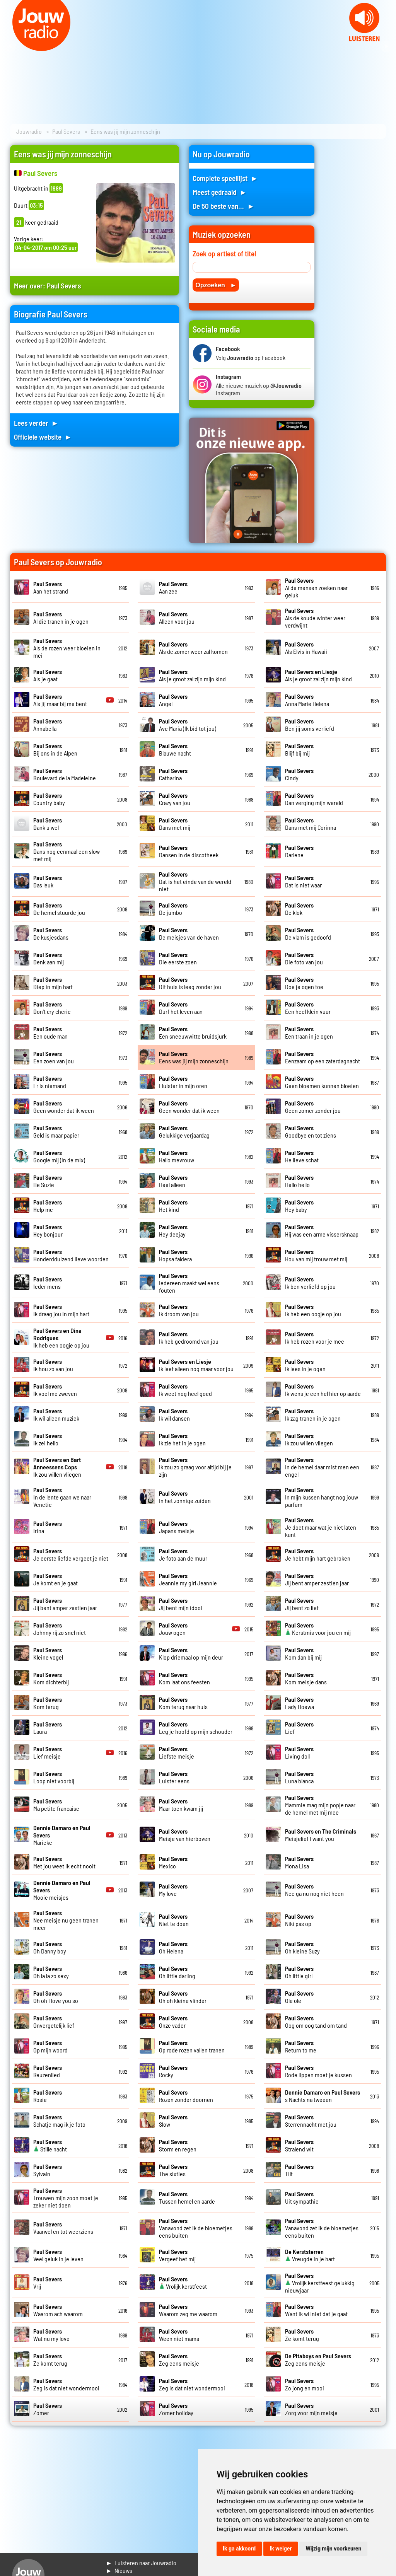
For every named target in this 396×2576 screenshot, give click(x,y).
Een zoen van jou (53, 1057)
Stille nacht (50, 2145)
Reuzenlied (47, 2071)
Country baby (49, 799)
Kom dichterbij (51, 1678)
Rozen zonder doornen (186, 2095)
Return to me (300, 2046)
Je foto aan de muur (183, 1554)
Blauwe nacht (175, 749)
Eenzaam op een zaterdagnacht (322, 1057)
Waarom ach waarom (58, 2310)
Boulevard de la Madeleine (64, 774)
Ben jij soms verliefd (309, 724)
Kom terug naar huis (183, 1703)
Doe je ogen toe (304, 983)
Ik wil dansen (174, 1414)
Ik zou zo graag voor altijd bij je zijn (195, 1467)
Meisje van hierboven (184, 1834)
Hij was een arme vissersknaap (321, 1230)
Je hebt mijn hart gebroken (317, 1554)
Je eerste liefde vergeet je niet (70, 1554)
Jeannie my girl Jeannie (188, 1579)
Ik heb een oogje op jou (313, 1310)
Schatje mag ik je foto (59, 2120)
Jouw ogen (173, 1628)
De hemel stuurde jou (59, 908)
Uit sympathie (302, 2197)
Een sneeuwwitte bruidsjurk (193, 1032)
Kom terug (47, 1703)
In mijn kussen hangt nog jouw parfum (321, 1497)
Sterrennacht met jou (310, 2120)
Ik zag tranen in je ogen (313, 1414)
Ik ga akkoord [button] (239, 2548)
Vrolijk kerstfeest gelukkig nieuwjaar (320, 2283)
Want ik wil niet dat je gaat (316, 2310)
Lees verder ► (36, 422)
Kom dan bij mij (303, 1653)
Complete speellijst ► (225, 178)
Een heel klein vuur (308, 1007)
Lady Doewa (299, 1703)
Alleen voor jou (177, 617)
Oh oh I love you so (55, 1996)
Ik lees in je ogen (305, 1365)
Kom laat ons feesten (184, 1678)
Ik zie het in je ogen (182, 1439)
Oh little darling (177, 1972)
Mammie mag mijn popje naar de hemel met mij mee (320, 1805)
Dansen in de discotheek (188, 851)
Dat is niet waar (303, 881)
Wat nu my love (51, 2334)
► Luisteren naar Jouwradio (141, 2562)
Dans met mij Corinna (310, 823)
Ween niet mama (179, 2334)
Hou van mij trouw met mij (316, 1255)
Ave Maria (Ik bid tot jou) (187, 724)
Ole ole (299, 1996)
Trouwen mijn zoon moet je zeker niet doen (65, 2198)
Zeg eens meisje (179, 2359)
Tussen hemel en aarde (187, 2197)
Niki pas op (299, 1919)
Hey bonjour (48, 1230)
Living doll (299, 1752)
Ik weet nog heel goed (185, 1389)
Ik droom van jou (179, 1310)
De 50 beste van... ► (223, 205)
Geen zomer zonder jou (313, 1106)
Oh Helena (173, 1947)
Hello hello (299, 1181)
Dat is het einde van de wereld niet (195, 881)
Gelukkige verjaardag (184, 1131)
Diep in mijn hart (53, 983)
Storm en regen (177, 2145)
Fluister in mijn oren (183, 1082)
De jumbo (173, 908)
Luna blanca (299, 1777)
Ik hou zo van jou (53, 1365)
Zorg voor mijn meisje (311, 2409)
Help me (47, 1205)
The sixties (173, 2170)
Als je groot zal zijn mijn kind (192, 675)
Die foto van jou (304, 958)
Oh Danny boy (49, 1947)
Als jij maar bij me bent (60, 700)
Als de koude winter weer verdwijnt (315, 618)
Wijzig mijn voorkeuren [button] (333, 2548)
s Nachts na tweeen (322, 2095)
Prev (10, 46)
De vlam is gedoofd (308, 933)
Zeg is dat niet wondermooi (66, 2384)
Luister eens (174, 1777)
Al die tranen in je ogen (61, 617)
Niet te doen (174, 1919)
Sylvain (47, 2170)
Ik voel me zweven (55, 1389)
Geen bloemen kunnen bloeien (322, 1082)
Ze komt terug (302, 2334)
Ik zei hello (47, 1439)
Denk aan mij (48, 958)
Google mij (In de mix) (59, 1156)
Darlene (299, 851)
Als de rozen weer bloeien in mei (67, 648)
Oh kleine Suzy (302, 1947)
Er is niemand (49, 1082)
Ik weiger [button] (281, 2548)
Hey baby (299, 1205)
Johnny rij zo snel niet (59, 1628)
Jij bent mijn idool (180, 1604)
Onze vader (173, 2021)
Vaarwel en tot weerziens (63, 2227)
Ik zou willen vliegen (309, 1439)
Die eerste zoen (178, 958)
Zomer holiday (176, 2409)
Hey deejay (173, 1230)
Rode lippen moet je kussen (318, 2071)
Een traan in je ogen (309, 1032)
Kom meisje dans (306, 1678)
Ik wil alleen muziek (56, 1414)
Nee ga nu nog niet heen (314, 1889)
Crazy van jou (174, 799)
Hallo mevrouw (176, 1156)
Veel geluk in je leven (58, 2255)
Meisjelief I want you (320, 1834)
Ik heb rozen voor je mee (314, 1337)
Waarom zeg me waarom (188, 2310)
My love (173, 1889)
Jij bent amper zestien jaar (317, 1579)
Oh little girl (299, 1972)
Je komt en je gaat (55, 1579)
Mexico (173, 1862)
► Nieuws (119, 2570)
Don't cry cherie (52, 1007)
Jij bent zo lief (302, 1604)
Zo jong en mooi (304, 2384)
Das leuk (47, 881)
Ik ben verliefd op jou (310, 1282)
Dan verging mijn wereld (314, 799)
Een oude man (50, 1032)
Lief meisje (47, 1752)
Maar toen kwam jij (181, 1804)
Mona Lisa (299, 1862)
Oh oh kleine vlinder (183, 1996)
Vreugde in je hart (310, 2255)
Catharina (173, 774)
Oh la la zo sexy (51, 1972)
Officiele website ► (43, 436)
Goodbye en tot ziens (310, 1131)
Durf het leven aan (181, 1007)
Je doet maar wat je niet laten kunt (320, 1527)
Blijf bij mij (299, 749)
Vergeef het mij (177, 2255)
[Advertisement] (355, 261)
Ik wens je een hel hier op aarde (323, 1389)
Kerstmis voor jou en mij (318, 1628)
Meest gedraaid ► (220, 192)
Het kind (173, 1205)
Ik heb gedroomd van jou (188, 1337)
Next (386, 46)
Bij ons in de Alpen (55, 749)
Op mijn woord (50, 2046)
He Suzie (47, 1181)
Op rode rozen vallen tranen (192, 2046)
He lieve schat (302, 1156)
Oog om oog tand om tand (316, 2021)
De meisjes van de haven (189, 933)
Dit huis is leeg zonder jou (190, 983)
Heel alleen (173, 1181)
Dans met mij (174, 823)
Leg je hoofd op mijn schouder (195, 1727)
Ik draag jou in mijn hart (61, 1310)
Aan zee (173, 587)
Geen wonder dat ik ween (63, 1106)
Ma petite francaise (56, 1804)
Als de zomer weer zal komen (193, 647)
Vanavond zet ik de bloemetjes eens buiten (195, 2228)
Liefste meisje (176, 1752)
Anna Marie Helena (307, 700)
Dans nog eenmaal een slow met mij (66, 851)
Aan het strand (50, 587)
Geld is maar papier (56, 1131)
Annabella (47, 724)
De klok (299, 908)
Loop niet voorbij (53, 1777)
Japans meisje (176, 1527)
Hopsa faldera (175, 1255)
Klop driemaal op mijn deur (191, 1653)
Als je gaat (47, 675)
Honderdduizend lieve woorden (71, 1255)
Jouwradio (29, 131)
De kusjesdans (50, 933)
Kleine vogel (48, 1653)
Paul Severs (66, 131)
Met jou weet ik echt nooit (64, 1862)
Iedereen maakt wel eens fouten (189, 1283)
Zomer (47, 2409)
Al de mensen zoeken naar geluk (316, 588)
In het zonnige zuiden (185, 1496)
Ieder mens (47, 1282)
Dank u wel (47, 823)
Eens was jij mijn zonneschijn (194, 1057)
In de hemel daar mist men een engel (322, 1467)
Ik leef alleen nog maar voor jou (196, 1365)
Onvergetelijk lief (53, 2021)
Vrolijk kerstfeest (183, 2282)
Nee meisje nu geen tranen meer (66, 1920)
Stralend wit (299, 2145)
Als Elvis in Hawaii (306, 647)
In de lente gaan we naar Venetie (62, 1497)
